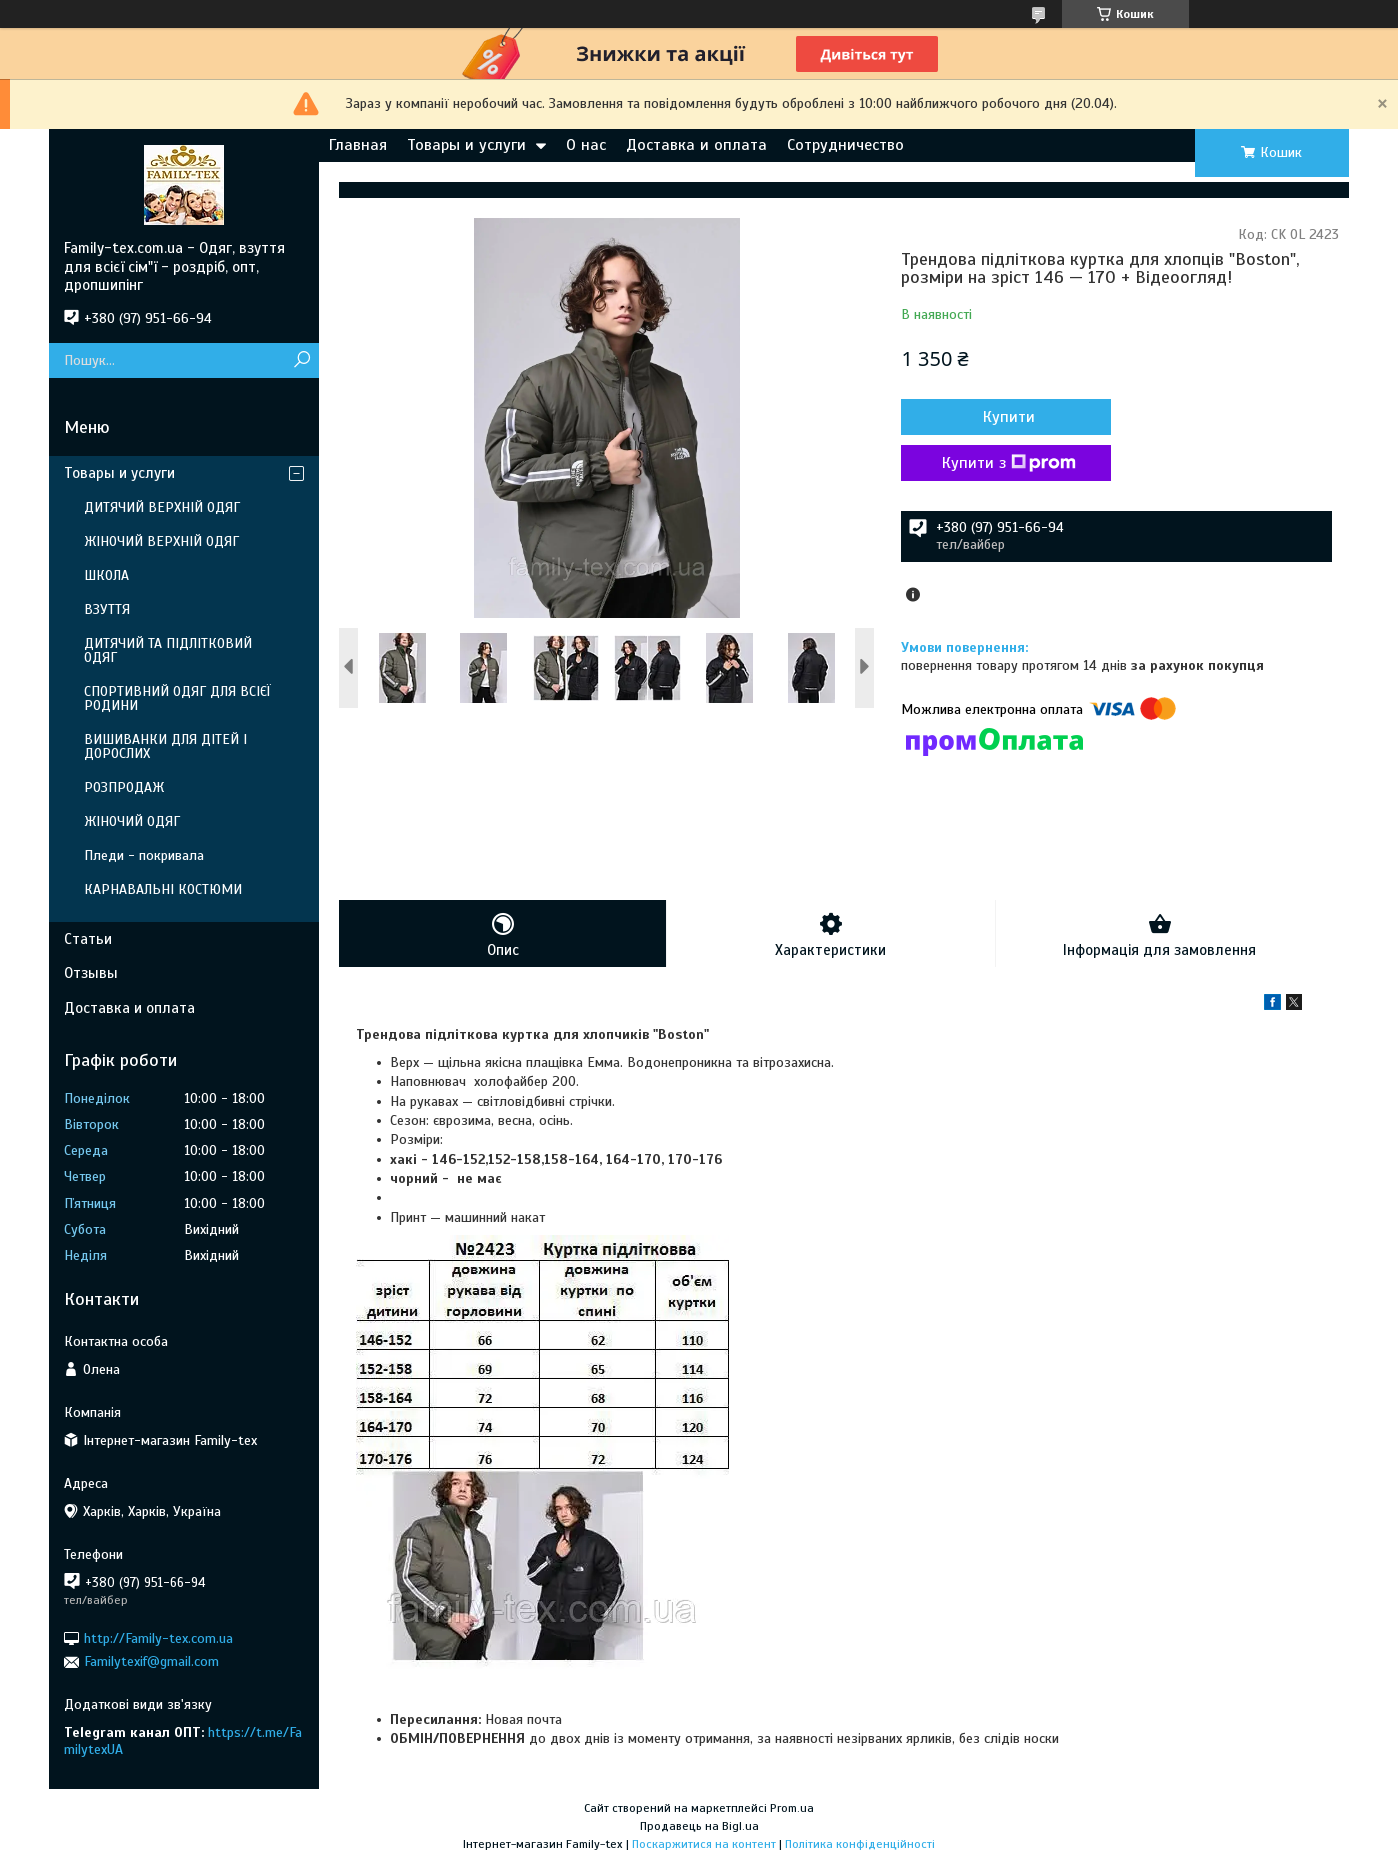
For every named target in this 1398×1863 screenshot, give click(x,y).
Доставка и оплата (696, 145)
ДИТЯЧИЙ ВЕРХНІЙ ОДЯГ (162, 507)
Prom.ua (792, 1808)
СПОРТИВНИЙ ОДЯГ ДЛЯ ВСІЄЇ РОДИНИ (177, 698)
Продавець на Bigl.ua (699, 1826)
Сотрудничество (845, 145)
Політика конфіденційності (860, 1844)
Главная (358, 145)
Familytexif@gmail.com (151, 1661)
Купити (1009, 417)
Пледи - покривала (144, 855)
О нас (586, 145)
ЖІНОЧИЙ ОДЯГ (132, 821)
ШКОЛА (106, 575)
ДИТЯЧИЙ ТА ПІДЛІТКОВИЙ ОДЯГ (168, 650)
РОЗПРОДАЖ (124, 787)
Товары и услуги (466, 145)
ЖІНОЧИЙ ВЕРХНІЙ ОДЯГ (161, 541)
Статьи (88, 939)
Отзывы (91, 973)
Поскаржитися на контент (704, 1844)
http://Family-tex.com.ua (158, 1638)
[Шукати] (301, 360)
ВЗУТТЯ (107, 609)
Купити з (1009, 463)
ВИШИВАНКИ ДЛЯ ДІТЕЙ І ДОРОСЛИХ (165, 746)
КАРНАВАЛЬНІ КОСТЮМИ (163, 889)
